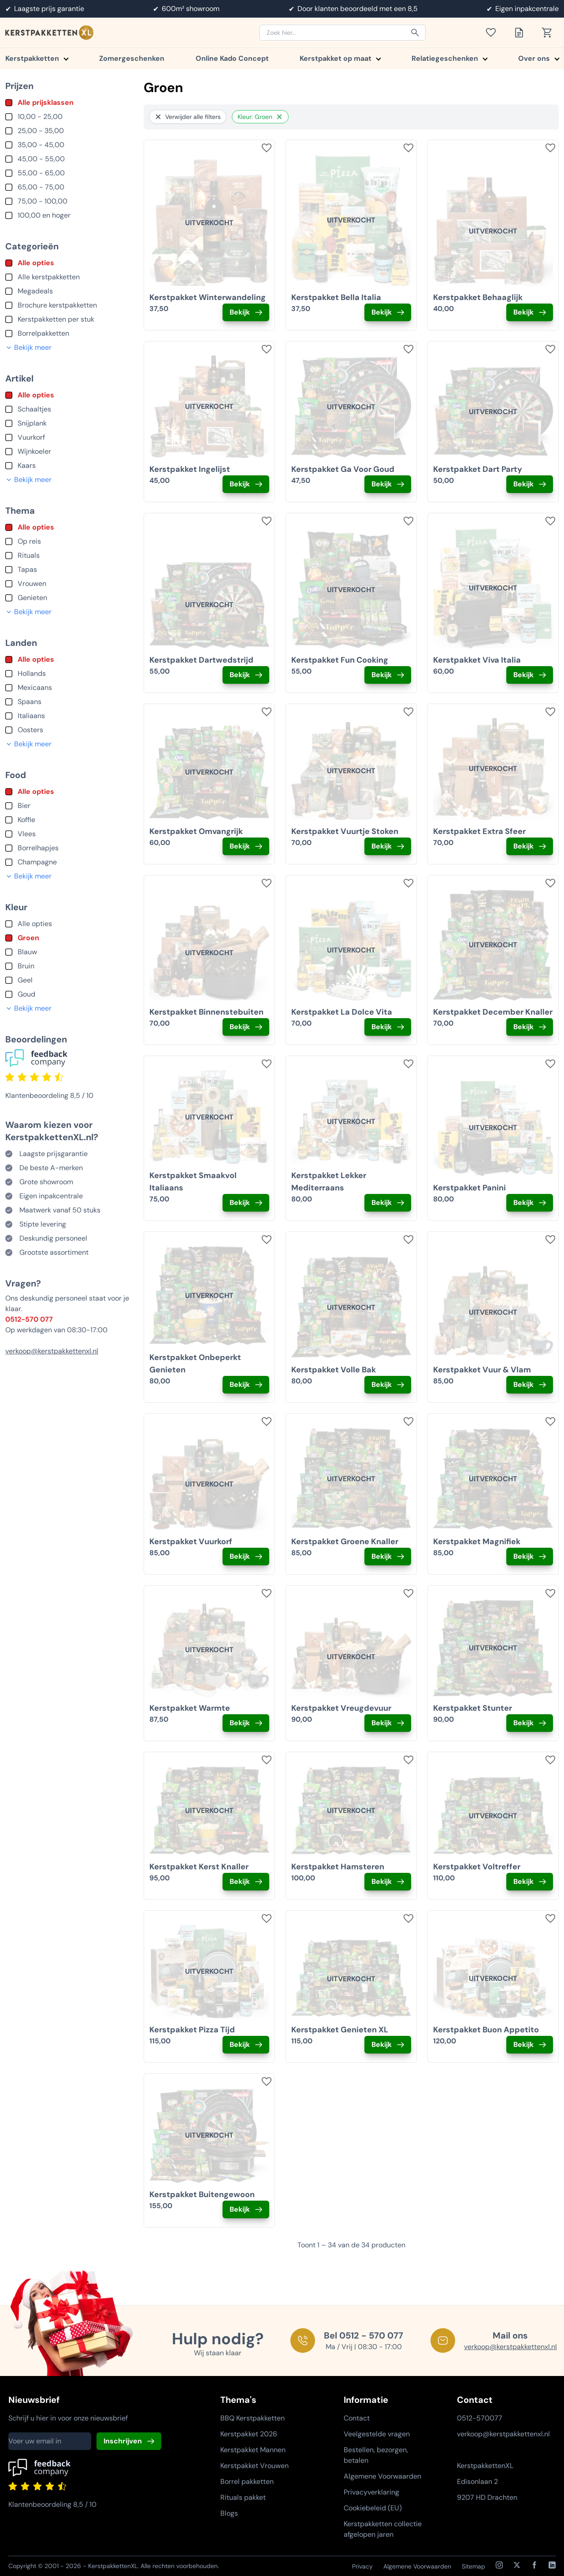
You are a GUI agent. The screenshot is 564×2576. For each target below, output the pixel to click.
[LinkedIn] (552, 2565)
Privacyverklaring (371, 2492)
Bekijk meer (28, 347)
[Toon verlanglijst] (493, 32)
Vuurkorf (31, 437)
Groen (28, 937)
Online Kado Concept (232, 58)
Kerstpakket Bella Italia (336, 297)
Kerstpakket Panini (469, 1187)
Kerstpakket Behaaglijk (478, 297)
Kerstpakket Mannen (253, 2449)
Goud (26, 994)
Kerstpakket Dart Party (477, 469)
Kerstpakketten (36, 58)
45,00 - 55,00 (41, 158)
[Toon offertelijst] (522, 32)
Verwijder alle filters (188, 117)
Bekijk (240, 312)
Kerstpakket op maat (340, 58)
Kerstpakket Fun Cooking (339, 660)
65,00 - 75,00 (41, 187)
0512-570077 (479, 2418)
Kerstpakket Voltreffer (476, 1866)
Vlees (27, 833)
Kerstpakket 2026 (248, 2434)
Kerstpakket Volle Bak (333, 1369)
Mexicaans (35, 687)
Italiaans (31, 715)
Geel (25, 980)
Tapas (27, 569)
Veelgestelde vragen (377, 2434)
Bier (24, 805)
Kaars (27, 465)
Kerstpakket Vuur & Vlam (482, 1369)
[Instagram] (499, 2565)
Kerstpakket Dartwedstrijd (201, 660)
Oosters (30, 729)
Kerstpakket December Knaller (493, 1012)
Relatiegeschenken (449, 58)
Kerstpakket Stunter (472, 1708)
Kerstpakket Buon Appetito (486, 2029)
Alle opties (36, 262)
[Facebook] (534, 2565)
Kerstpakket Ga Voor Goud (342, 469)
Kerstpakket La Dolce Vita (341, 1012)
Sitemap (473, 2566)
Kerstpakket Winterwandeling (207, 297)
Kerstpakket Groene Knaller (344, 1541)
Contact (357, 2418)
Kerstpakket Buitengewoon (202, 2194)
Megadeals (35, 291)
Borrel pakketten (247, 2481)
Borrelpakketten (43, 333)
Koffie (26, 819)
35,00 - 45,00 (41, 144)
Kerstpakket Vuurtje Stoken (344, 831)
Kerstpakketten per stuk (56, 319)
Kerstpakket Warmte (189, 1708)
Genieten (32, 597)
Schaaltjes (34, 409)
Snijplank (32, 423)
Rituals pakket (243, 2497)
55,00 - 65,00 (41, 173)
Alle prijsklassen (46, 102)
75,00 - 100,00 (42, 201)
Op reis (29, 541)
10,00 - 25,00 (40, 116)
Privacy (362, 2566)
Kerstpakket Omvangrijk (196, 831)
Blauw (27, 951)
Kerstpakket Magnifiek (476, 1541)
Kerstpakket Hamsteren (337, 1866)
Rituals (29, 555)
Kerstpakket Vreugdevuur (341, 1708)
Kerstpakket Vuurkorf (190, 1541)
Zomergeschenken (131, 58)
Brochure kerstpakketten (57, 305)
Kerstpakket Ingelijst (189, 469)
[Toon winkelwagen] (550, 32)
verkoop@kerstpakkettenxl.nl (51, 1351)
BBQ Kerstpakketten (252, 2418)
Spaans (29, 701)
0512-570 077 (29, 1319)
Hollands (32, 673)
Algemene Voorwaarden (382, 2476)
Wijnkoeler (34, 451)
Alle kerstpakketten (49, 277)
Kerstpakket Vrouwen (254, 2465)
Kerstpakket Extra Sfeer (479, 831)
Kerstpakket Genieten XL (339, 2029)
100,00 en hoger (44, 215)
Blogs (229, 2513)
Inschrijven (123, 2441)
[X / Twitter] (516, 2565)
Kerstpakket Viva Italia (477, 660)
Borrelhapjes (38, 847)
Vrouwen (32, 583)
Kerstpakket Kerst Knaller (199, 1866)
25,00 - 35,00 (41, 130)
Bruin (26, 966)
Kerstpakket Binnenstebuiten (206, 1012)
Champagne (37, 862)
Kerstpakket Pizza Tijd (192, 2029)
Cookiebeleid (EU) (373, 2508)
